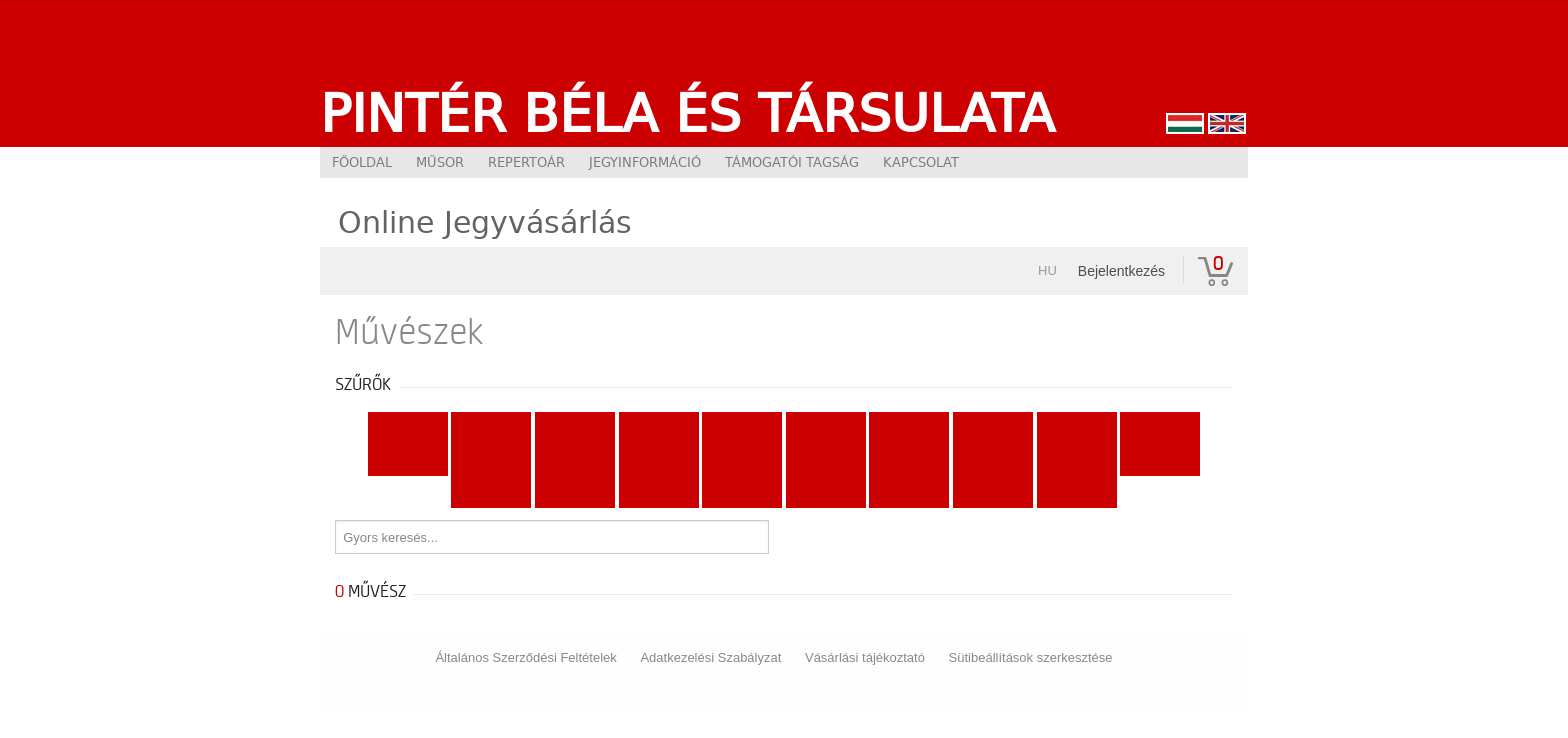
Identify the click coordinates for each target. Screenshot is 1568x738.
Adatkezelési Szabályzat (710, 657)
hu (1047, 270)
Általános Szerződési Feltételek (525, 657)
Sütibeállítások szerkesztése (1031, 657)
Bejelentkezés (1121, 271)
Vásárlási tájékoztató (865, 657)
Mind (408, 428)
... (1076, 492)
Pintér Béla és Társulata (687, 113)
